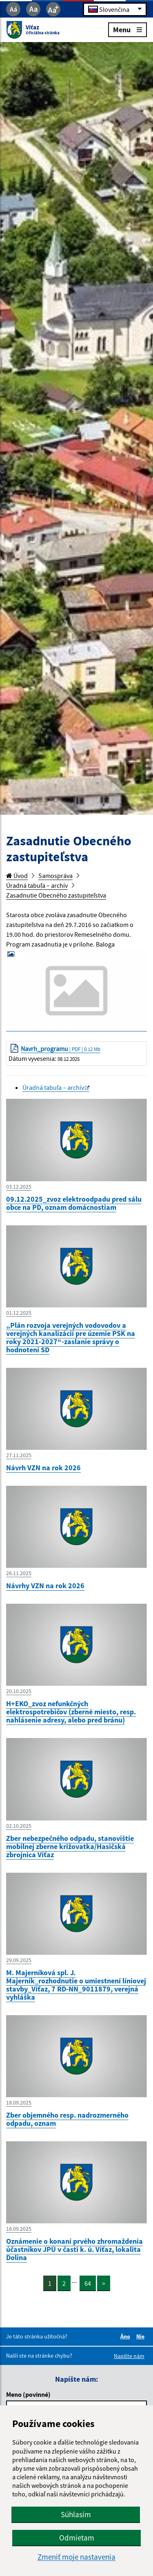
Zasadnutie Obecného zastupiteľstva (56, 895)
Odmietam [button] (76, 2538)
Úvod (17, 875)
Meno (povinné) (28, 2394)
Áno (126, 2336)
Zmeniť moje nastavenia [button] (76, 2557)
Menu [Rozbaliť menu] (127, 29)
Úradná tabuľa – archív (37, 885)
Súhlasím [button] (76, 2514)
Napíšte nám (129, 2356)
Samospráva (55, 875)
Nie (141, 2336)
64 (87, 2283)
